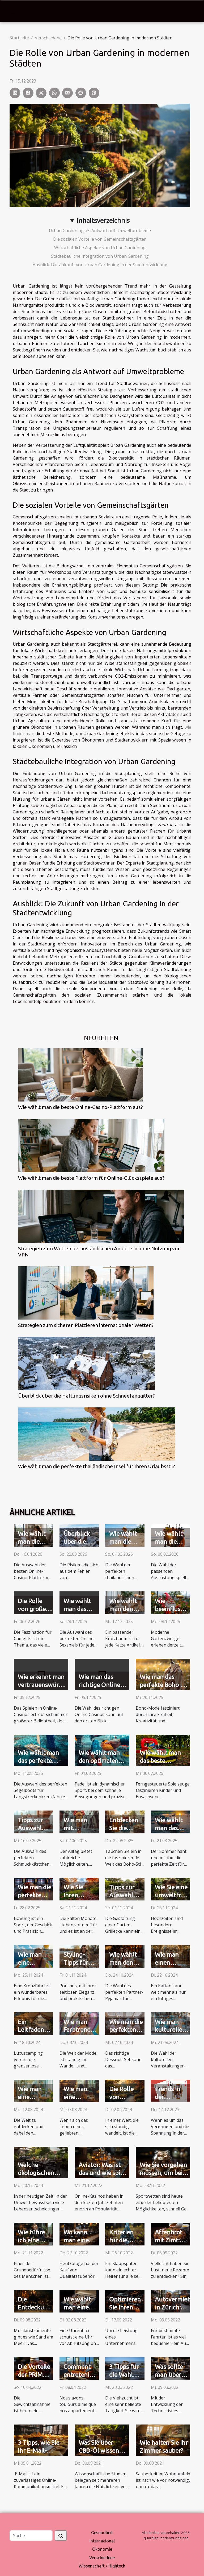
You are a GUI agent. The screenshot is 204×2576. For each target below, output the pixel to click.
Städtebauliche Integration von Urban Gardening (100, 256)
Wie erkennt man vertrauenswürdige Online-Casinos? (44, 1684)
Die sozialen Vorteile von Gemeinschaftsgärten (100, 239)
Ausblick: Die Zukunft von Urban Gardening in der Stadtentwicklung (100, 265)
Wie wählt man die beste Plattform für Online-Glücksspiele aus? (91, 1178)
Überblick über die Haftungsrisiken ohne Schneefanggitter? (86, 1396)
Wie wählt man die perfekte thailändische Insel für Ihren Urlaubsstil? (96, 1466)
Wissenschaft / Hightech (102, 2565)
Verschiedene (48, 38)
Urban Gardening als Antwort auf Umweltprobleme (100, 231)
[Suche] (31, 2535)
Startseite (19, 38)
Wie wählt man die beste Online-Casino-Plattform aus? (80, 1107)
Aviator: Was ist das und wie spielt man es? (103, 2172)
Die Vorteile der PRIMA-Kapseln (34, 2374)
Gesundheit (102, 2532)
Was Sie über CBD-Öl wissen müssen (99, 2450)
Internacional (102, 2540)
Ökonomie (102, 2549)
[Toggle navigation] (13, 11)
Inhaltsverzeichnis (103, 220)
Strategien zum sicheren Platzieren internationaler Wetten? (86, 1325)
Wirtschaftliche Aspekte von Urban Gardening (100, 248)
